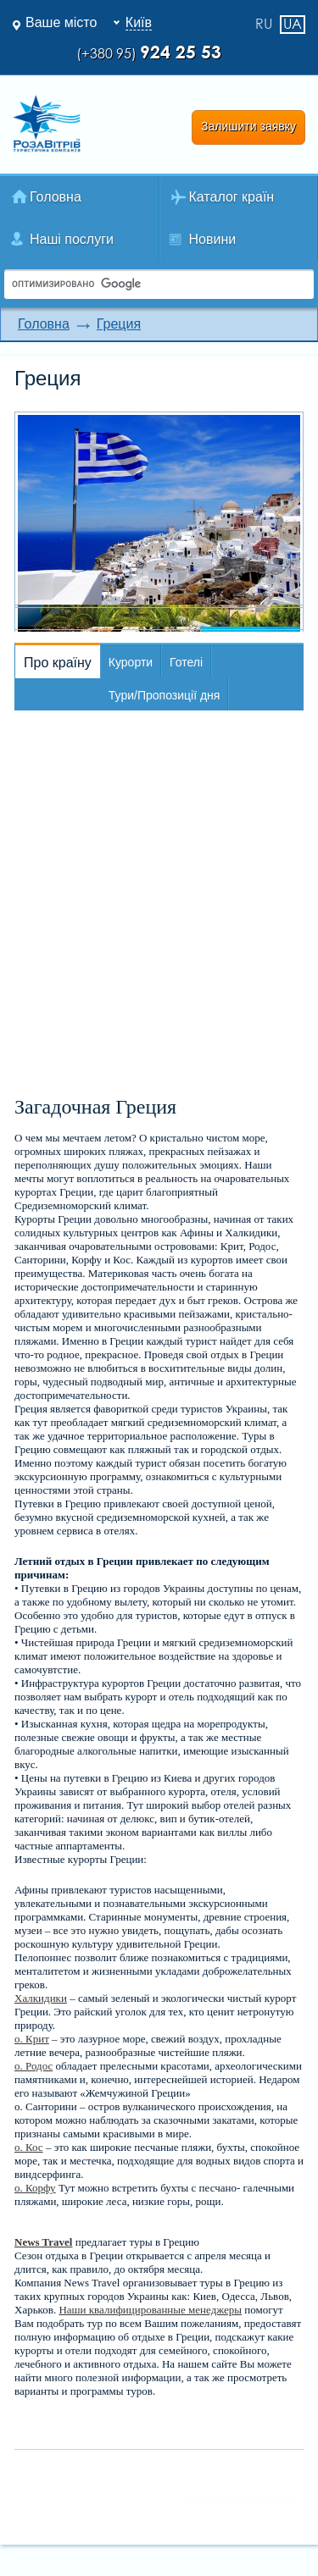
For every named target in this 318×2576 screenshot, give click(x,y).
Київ (139, 22)
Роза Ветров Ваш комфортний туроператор (47, 123)
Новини (213, 239)
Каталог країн (232, 197)
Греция (119, 324)
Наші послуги (72, 239)
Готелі (186, 662)
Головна (55, 197)
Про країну (58, 662)
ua (292, 23)
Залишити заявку (248, 126)
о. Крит (31, 2038)
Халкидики (40, 1998)
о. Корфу (35, 2187)
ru (263, 24)
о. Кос (28, 2147)
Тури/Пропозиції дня (164, 695)
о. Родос (33, 2065)
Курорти (131, 662)
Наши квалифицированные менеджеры (150, 2309)
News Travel (43, 2242)
